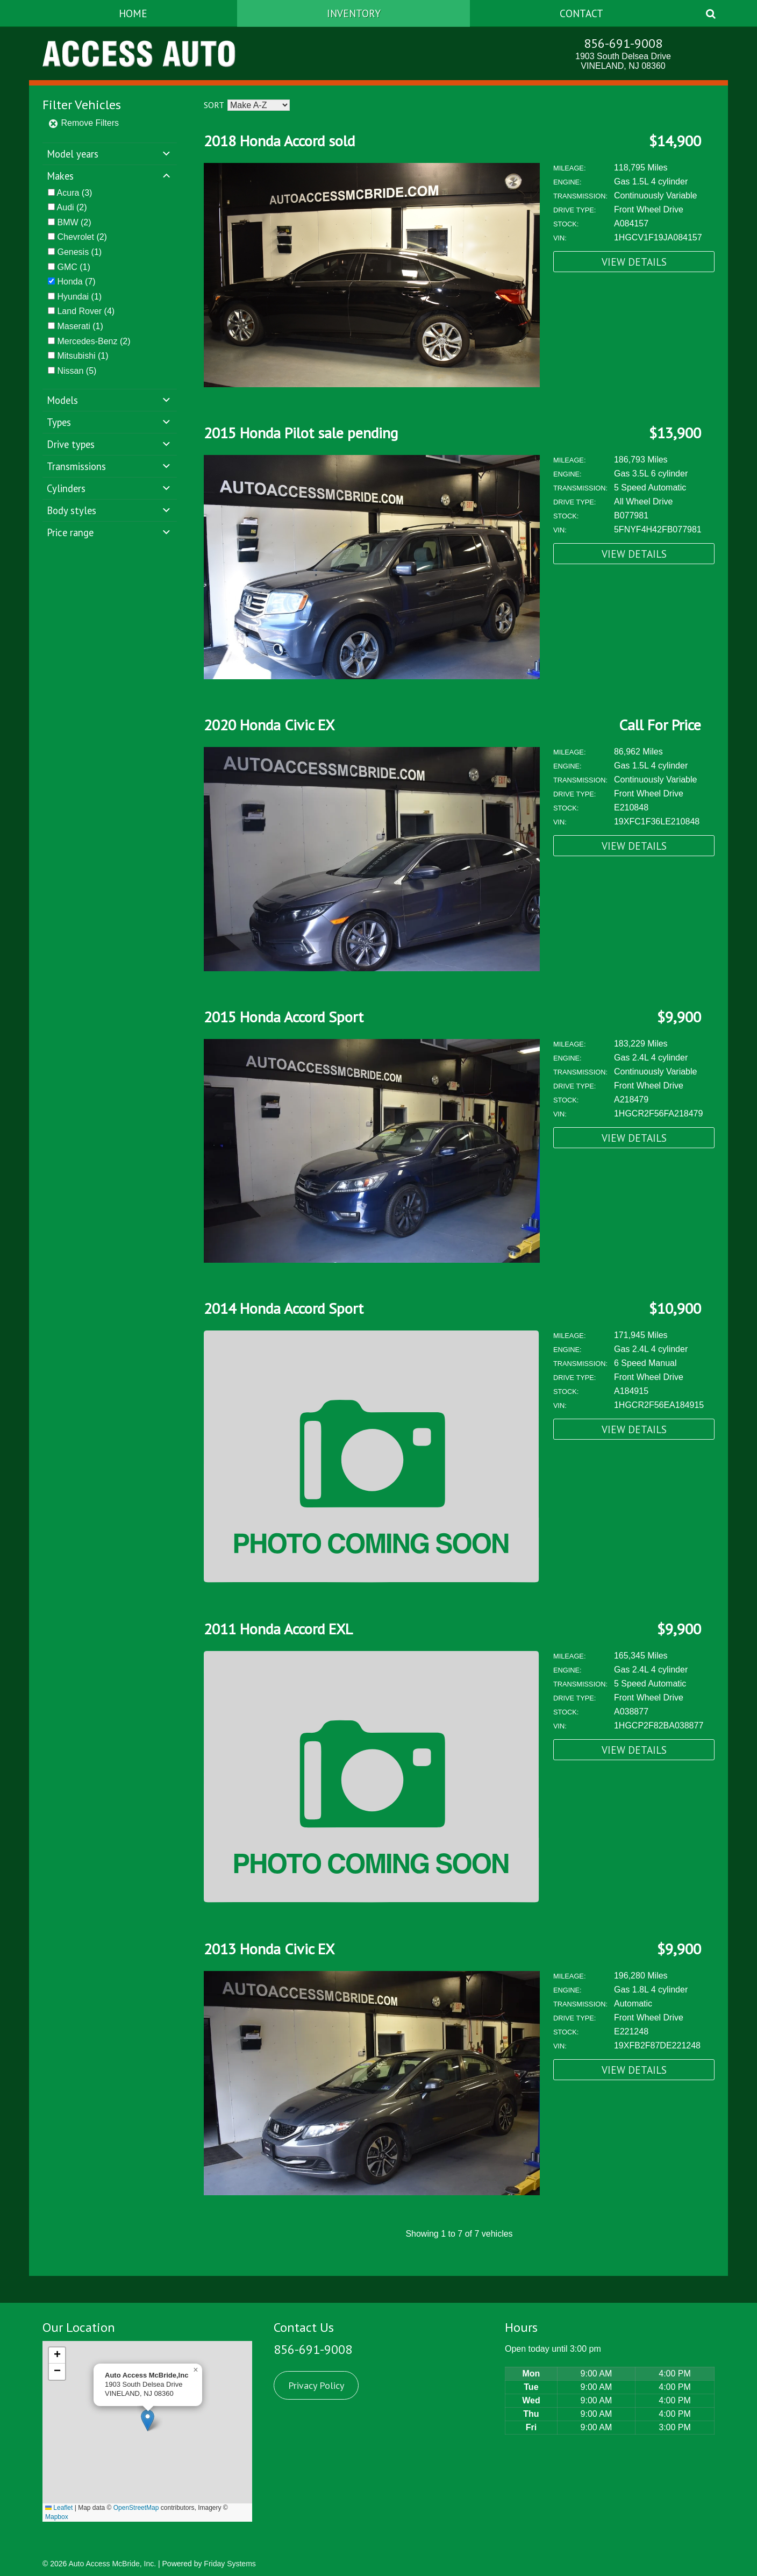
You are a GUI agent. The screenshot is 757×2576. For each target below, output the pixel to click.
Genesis (73, 252)
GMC (67, 267)
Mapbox (56, 2517)
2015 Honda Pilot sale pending (301, 433)
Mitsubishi (76, 355)
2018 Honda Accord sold (279, 141)
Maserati (73, 326)
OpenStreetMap (136, 2507)
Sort (214, 104)
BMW (67, 222)
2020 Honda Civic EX (269, 725)
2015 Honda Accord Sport (283, 1017)
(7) (76, 281)
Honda (69, 281)
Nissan (70, 370)
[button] (147, 2420)
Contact (581, 13)
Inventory (354, 13)
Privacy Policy (316, 2385)
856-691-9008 (623, 43)
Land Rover (79, 311)
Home (133, 13)
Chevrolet (75, 236)
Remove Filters (83, 122)
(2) (72, 207)
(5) (76, 370)
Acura (68, 192)
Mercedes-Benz (87, 341)
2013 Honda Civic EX (269, 1949)
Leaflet (59, 2507)
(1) (79, 252)
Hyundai (73, 296)
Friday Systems (229, 2563)
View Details (634, 261)
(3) (74, 192)
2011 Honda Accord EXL (278, 1629)
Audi (65, 207)
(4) (86, 311)
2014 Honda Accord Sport (283, 1308)
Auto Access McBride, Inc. (112, 2563)
